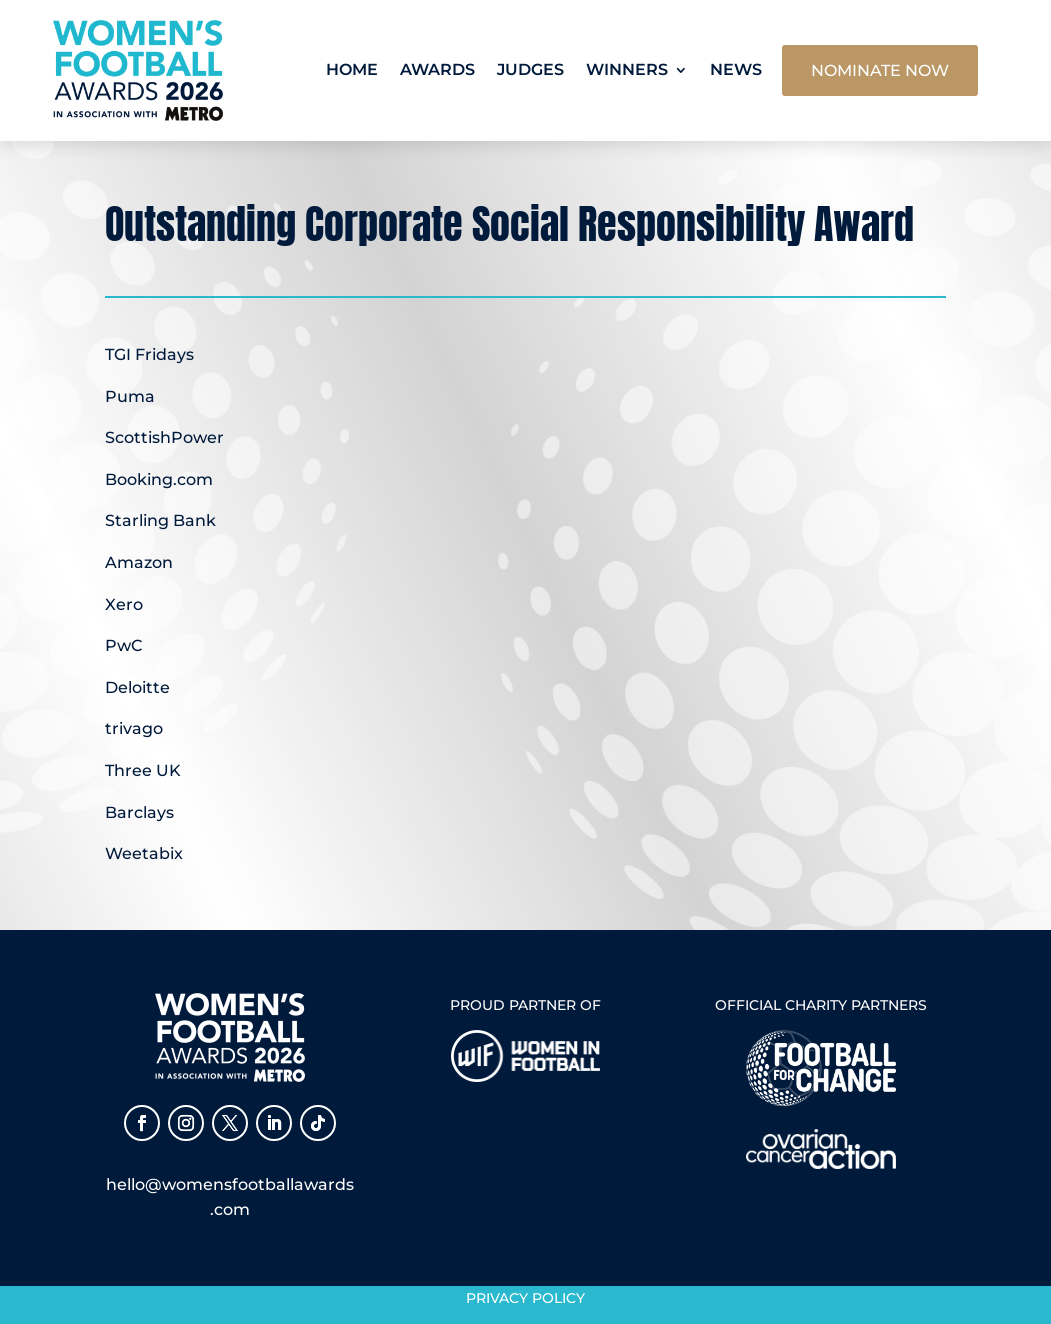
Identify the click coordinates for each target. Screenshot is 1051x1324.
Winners (627, 69)
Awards (437, 69)
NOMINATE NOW (880, 70)
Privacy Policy (525, 1298)
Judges (530, 69)
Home (352, 69)
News (736, 69)
